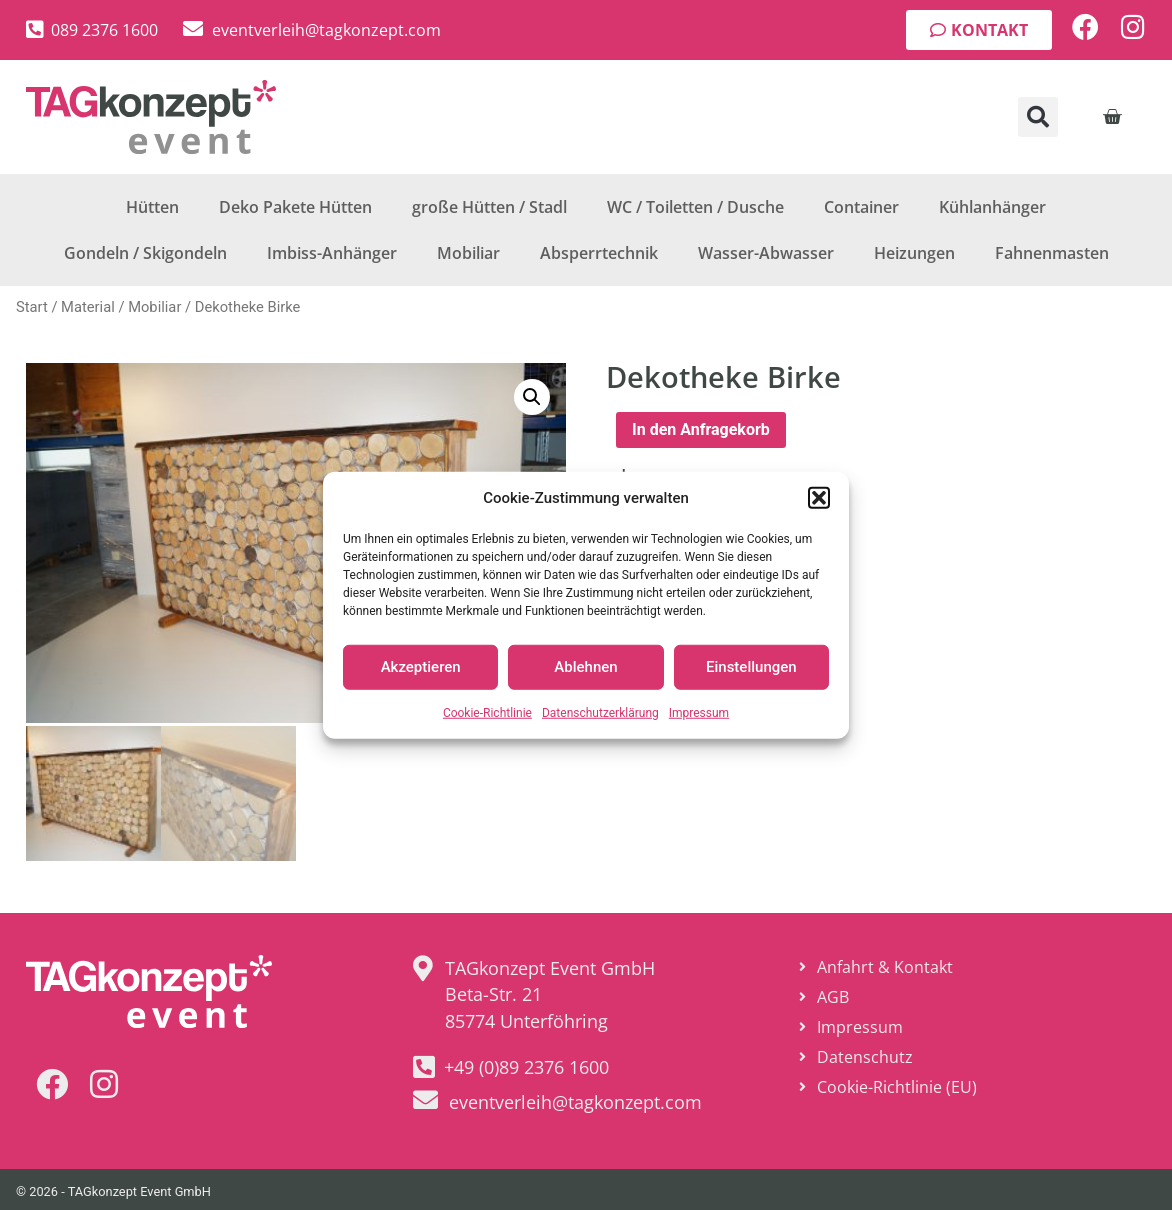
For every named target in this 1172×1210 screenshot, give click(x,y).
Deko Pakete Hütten (295, 207)
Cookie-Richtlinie (487, 712)
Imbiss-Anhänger (332, 253)
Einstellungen (751, 667)
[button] (819, 498)
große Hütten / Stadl (489, 207)
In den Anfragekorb (701, 429)
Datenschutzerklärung (600, 712)
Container (861, 207)
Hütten (152, 207)
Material (88, 307)
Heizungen (914, 253)
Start (32, 307)
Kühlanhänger (992, 207)
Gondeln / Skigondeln (145, 253)
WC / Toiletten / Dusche (695, 207)
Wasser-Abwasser (766, 253)
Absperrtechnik (599, 253)
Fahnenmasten (1052, 253)
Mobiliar (468, 253)
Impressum (699, 712)
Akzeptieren (421, 667)
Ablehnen (585, 667)
